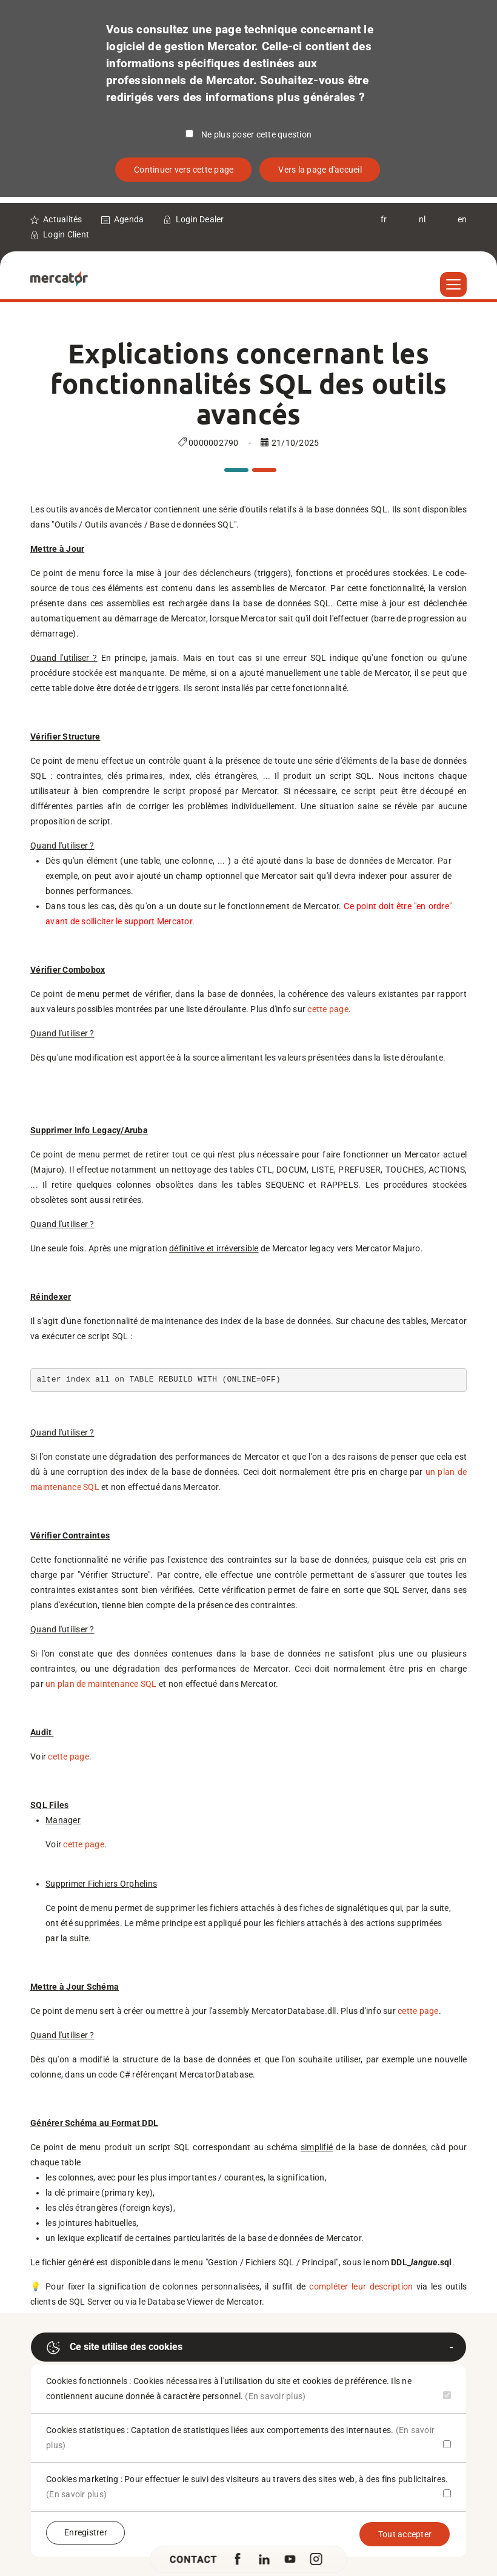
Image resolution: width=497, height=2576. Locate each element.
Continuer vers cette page (183, 169)
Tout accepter (405, 2534)
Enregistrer (85, 2532)
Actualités (62, 219)
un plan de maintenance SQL (101, 1684)
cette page (328, 1009)
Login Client (66, 234)
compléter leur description (361, 2286)
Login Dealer (200, 219)
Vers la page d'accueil (320, 169)
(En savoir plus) (275, 2396)
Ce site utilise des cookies (114, 2347)
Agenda (129, 219)
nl (422, 219)
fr (384, 219)
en (462, 219)
